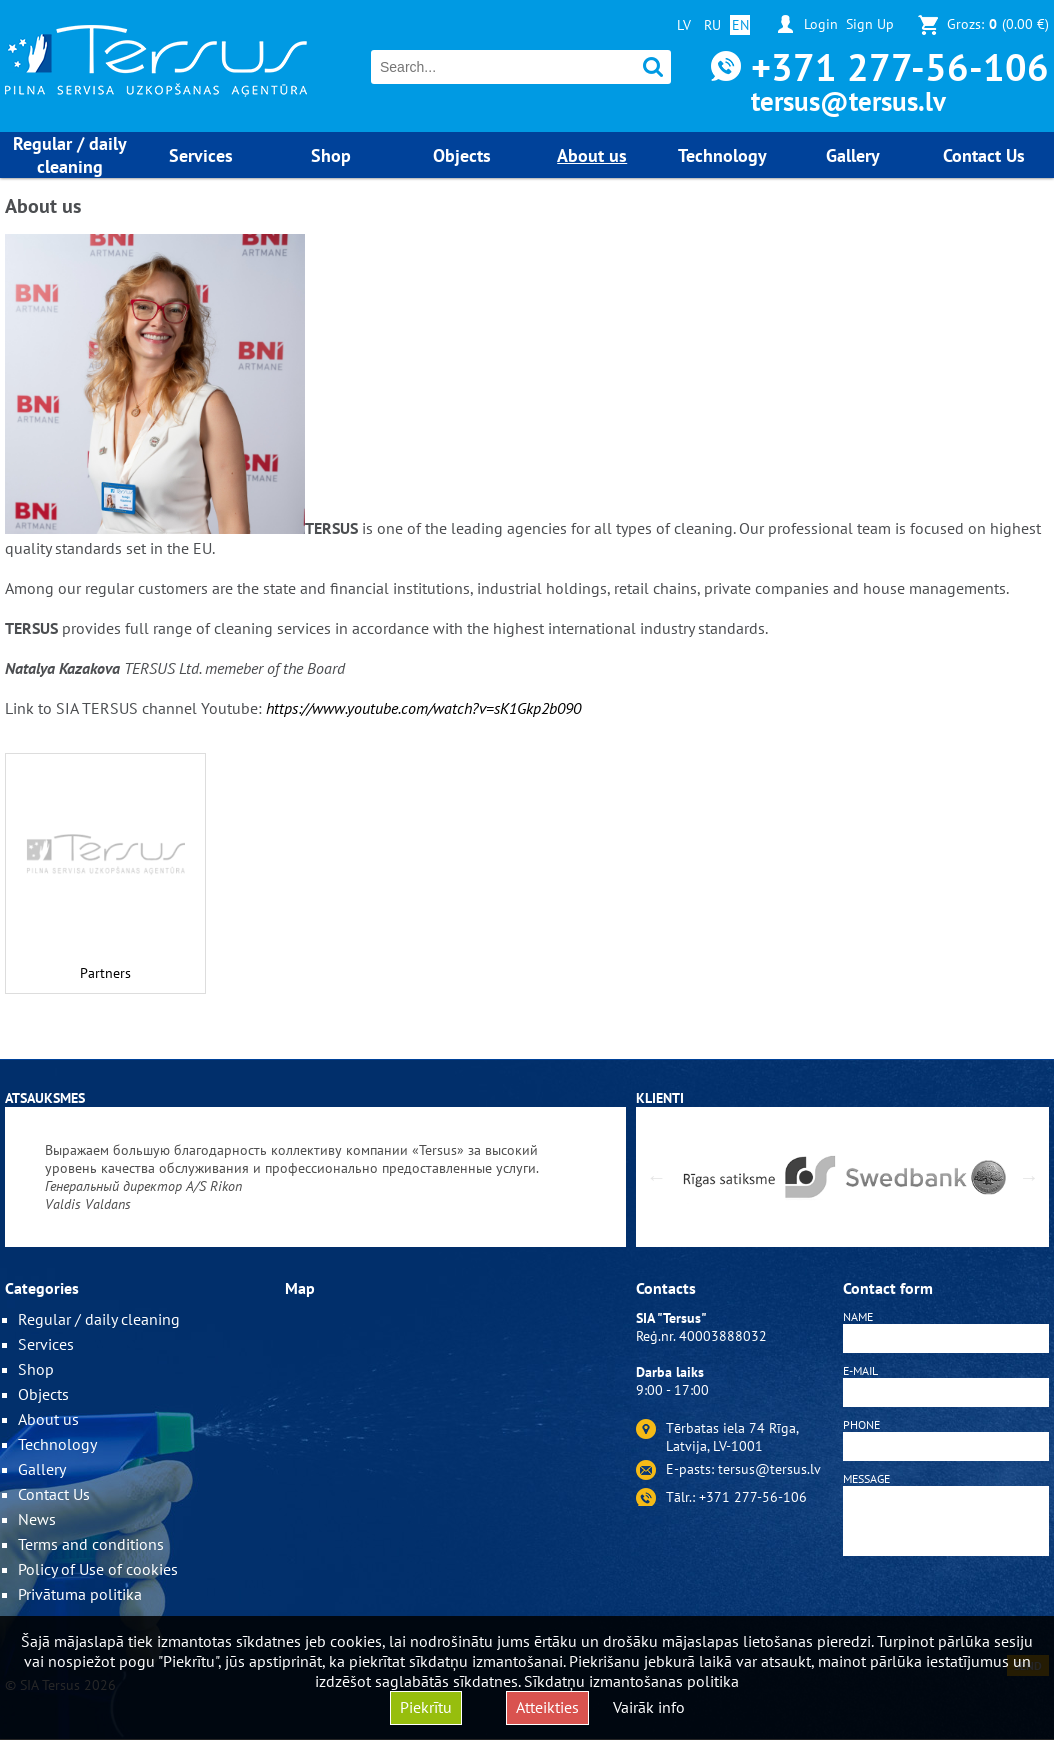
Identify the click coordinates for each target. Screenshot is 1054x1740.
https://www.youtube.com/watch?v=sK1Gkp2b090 (423, 708)
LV (684, 25)
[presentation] (946, 1609)
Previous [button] (656, 1177)
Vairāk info (649, 1707)
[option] (315, 1177)
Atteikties (547, 1707)
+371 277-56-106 (900, 66)
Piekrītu (426, 1707)
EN (740, 25)
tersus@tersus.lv (848, 101)
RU (712, 25)
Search (653, 67)
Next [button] (1029, 1177)
